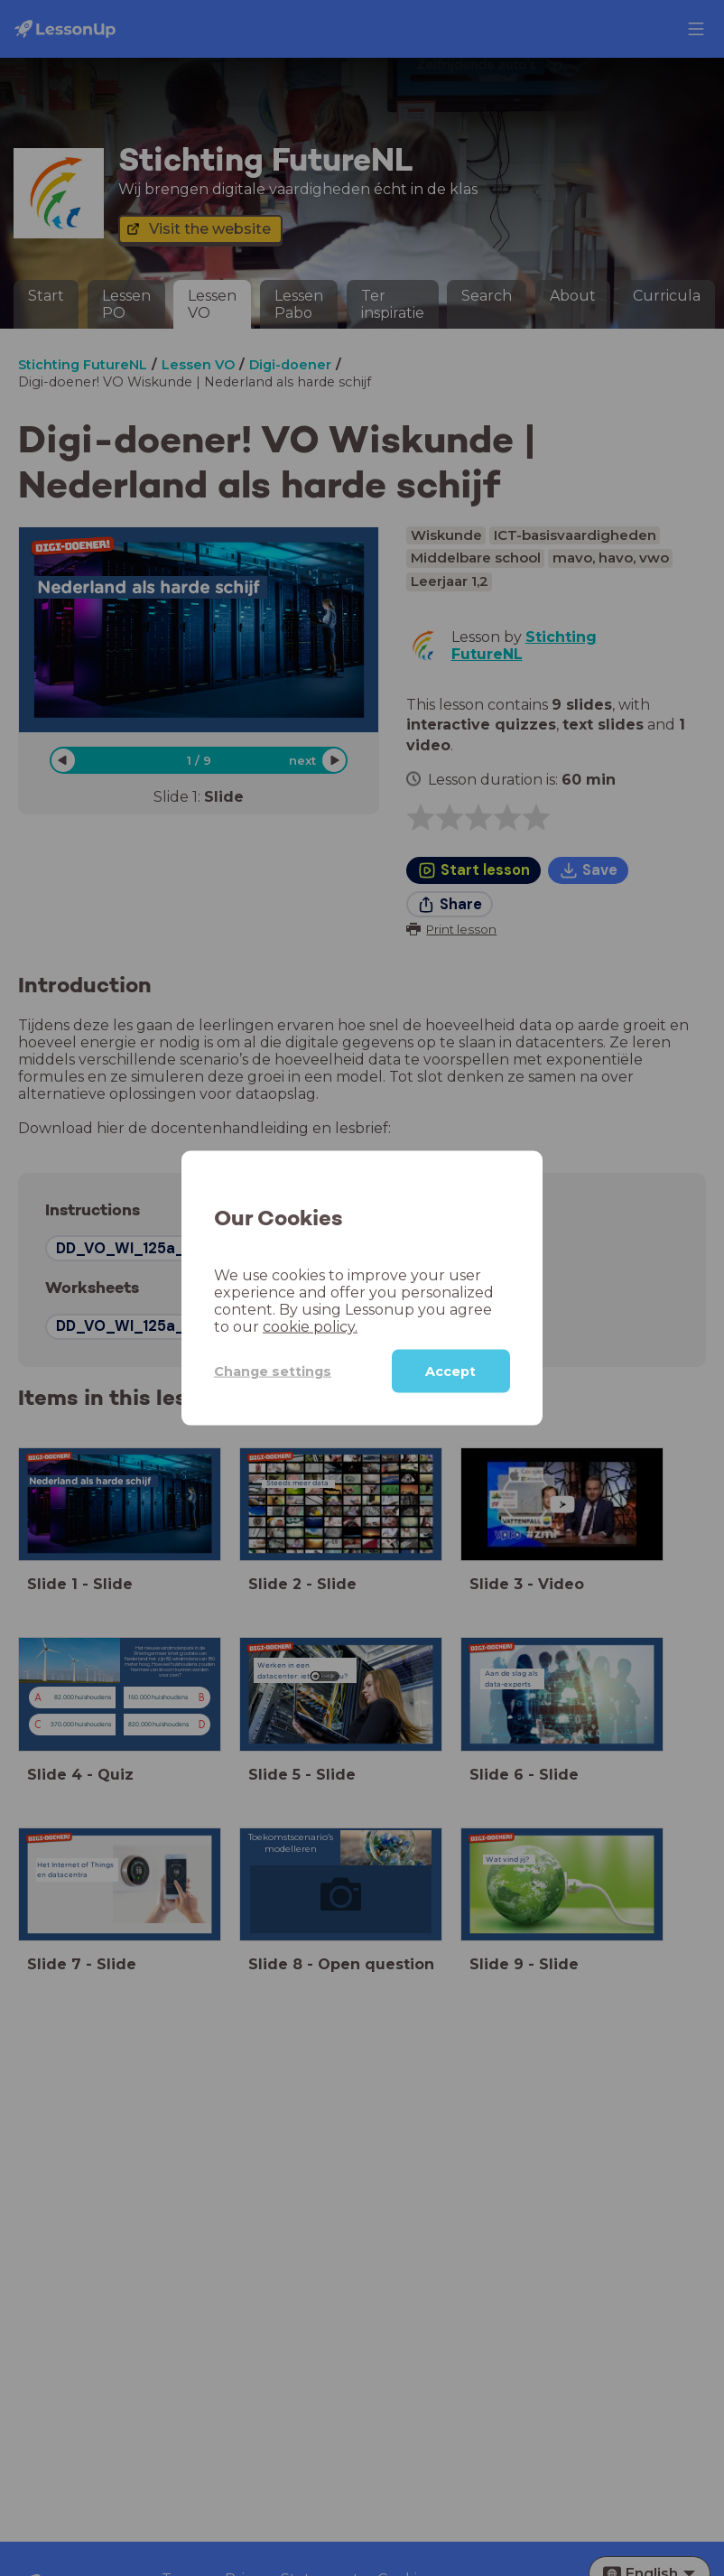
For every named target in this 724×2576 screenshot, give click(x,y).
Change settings (272, 1370)
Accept (450, 1371)
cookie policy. (310, 1326)
